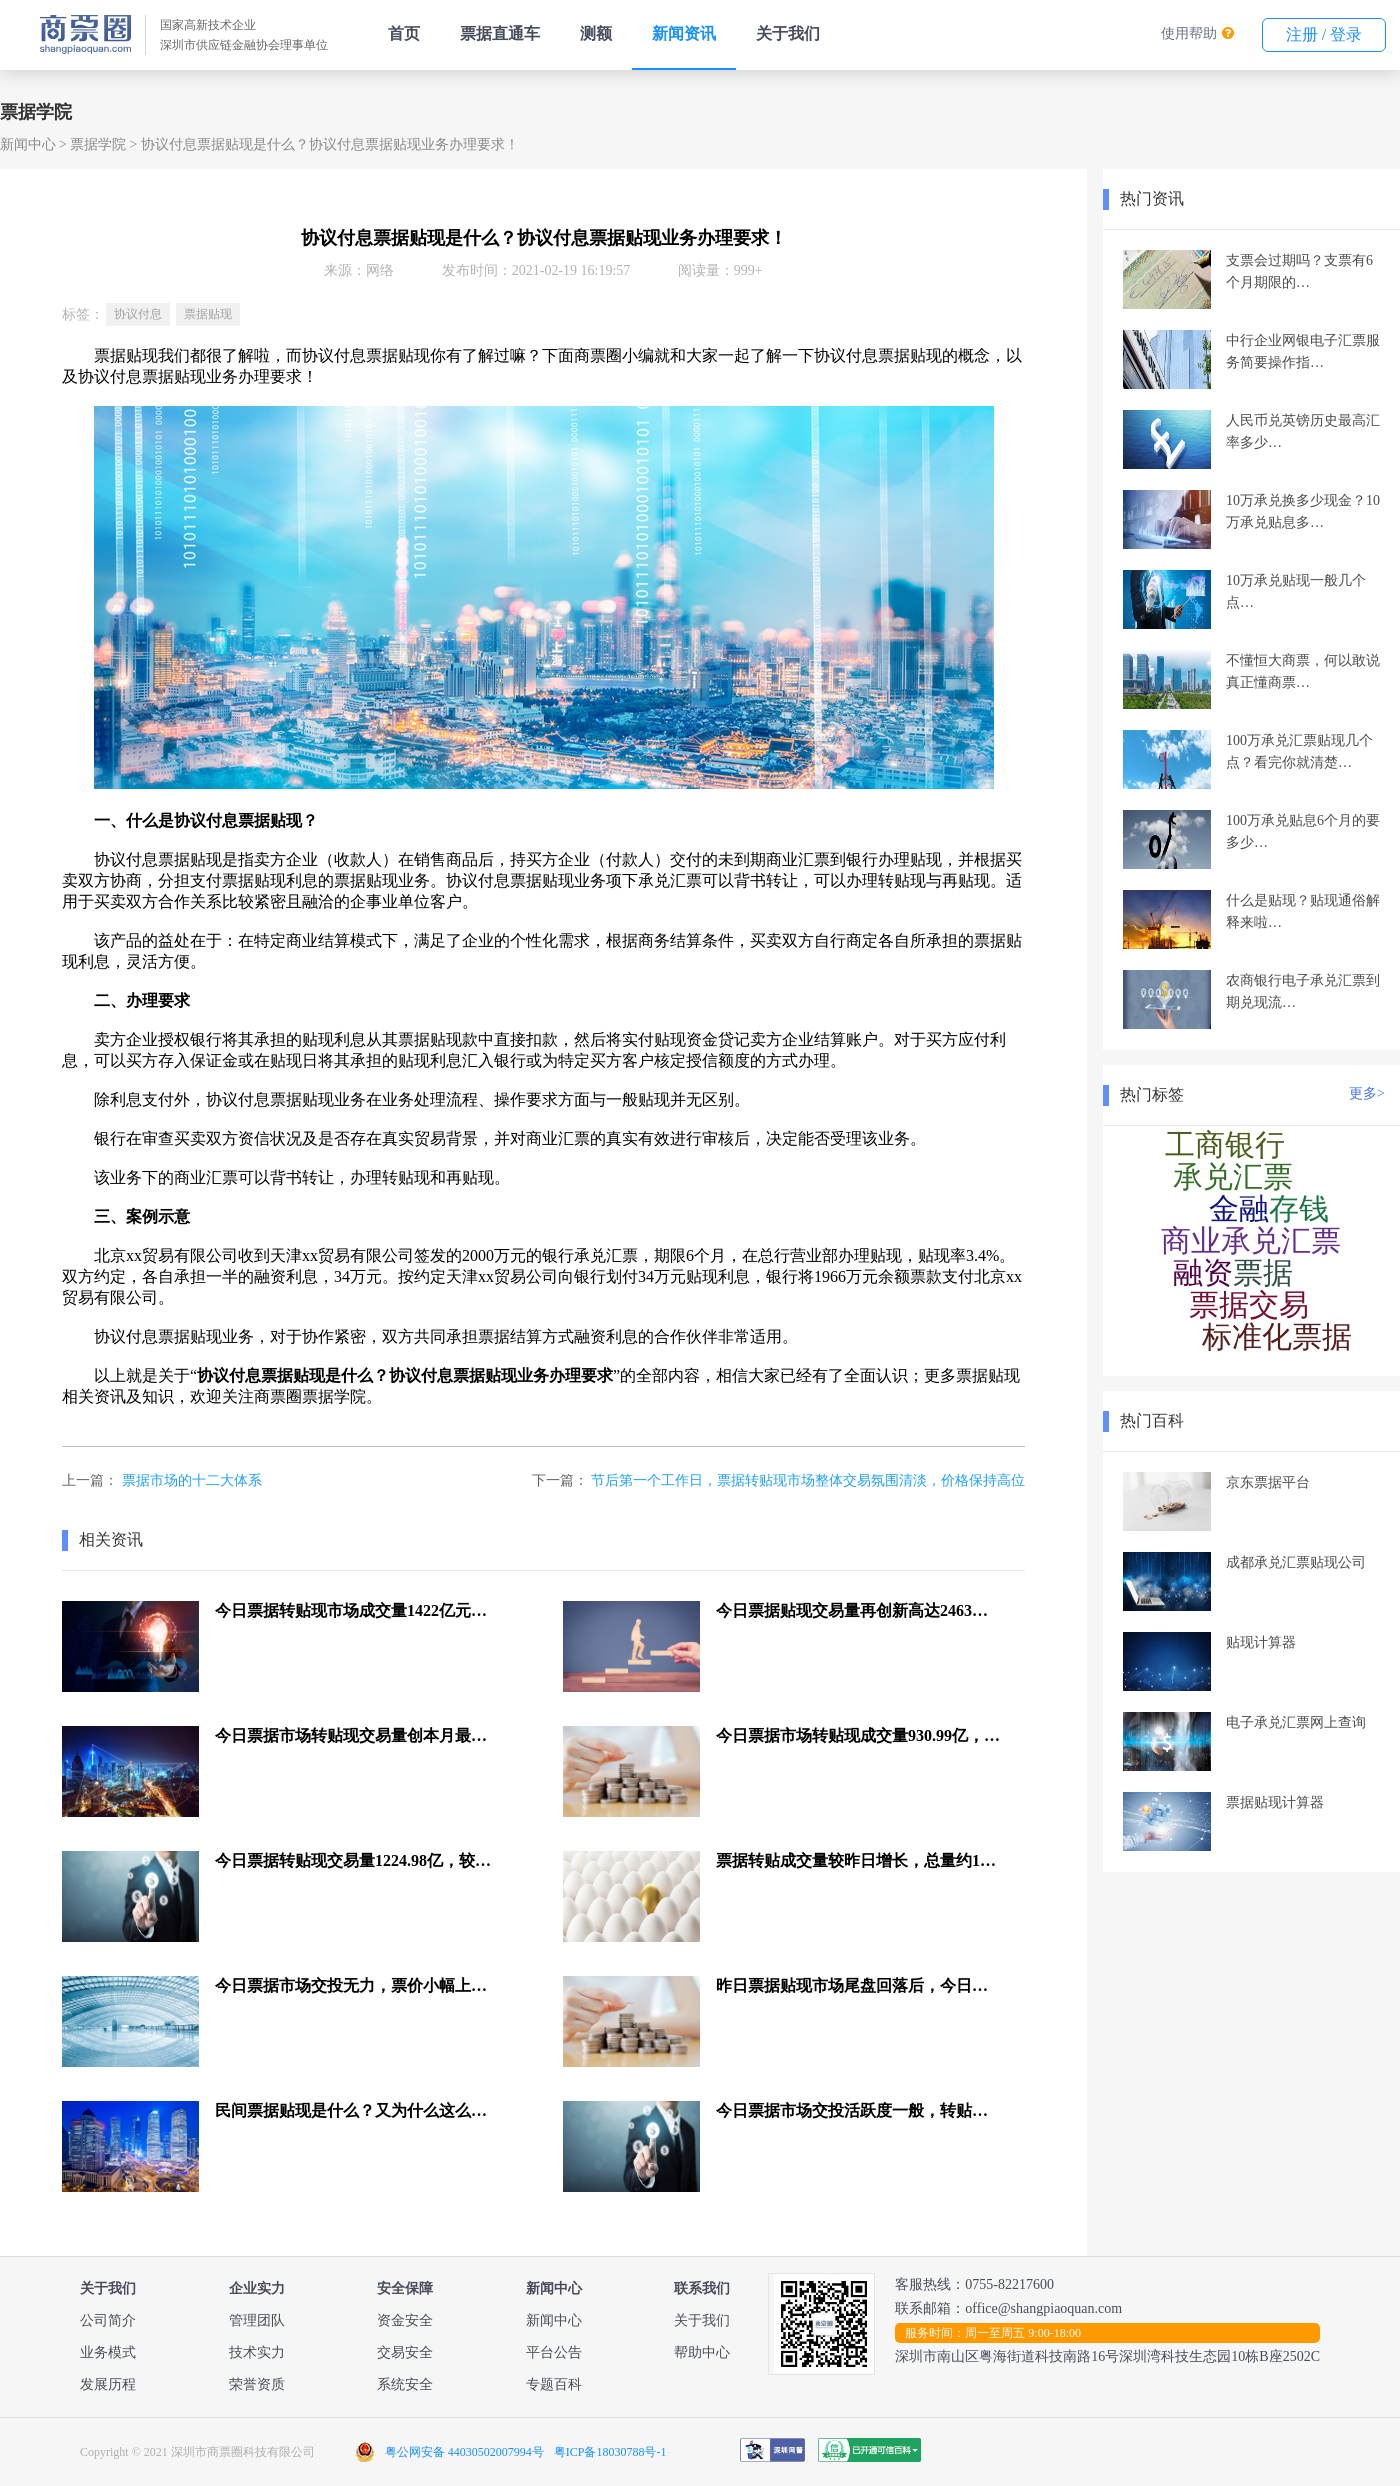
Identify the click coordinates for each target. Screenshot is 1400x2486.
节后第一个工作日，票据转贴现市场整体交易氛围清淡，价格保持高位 (808, 1480)
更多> (1367, 1093)
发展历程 (108, 2384)
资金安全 (405, 2320)
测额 (596, 33)
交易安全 (405, 2352)
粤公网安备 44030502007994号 (464, 2452)
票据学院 (98, 144)
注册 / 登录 (1324, 34)
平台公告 (554, 2352)
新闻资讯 (684, 33)
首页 (404, 33)
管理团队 (257, 2320)
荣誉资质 (257, 2384)
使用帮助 (1189, 33)
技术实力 (257, 2352)
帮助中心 (702, 2352)
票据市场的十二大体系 (192, 1480)
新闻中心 (28, 144)
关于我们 (788, 33)
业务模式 (108, 2352)
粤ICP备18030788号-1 (610, 2452)
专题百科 (554, 2384)
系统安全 (405, 2384)
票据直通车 (500, 33)
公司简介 (108, 2320)
